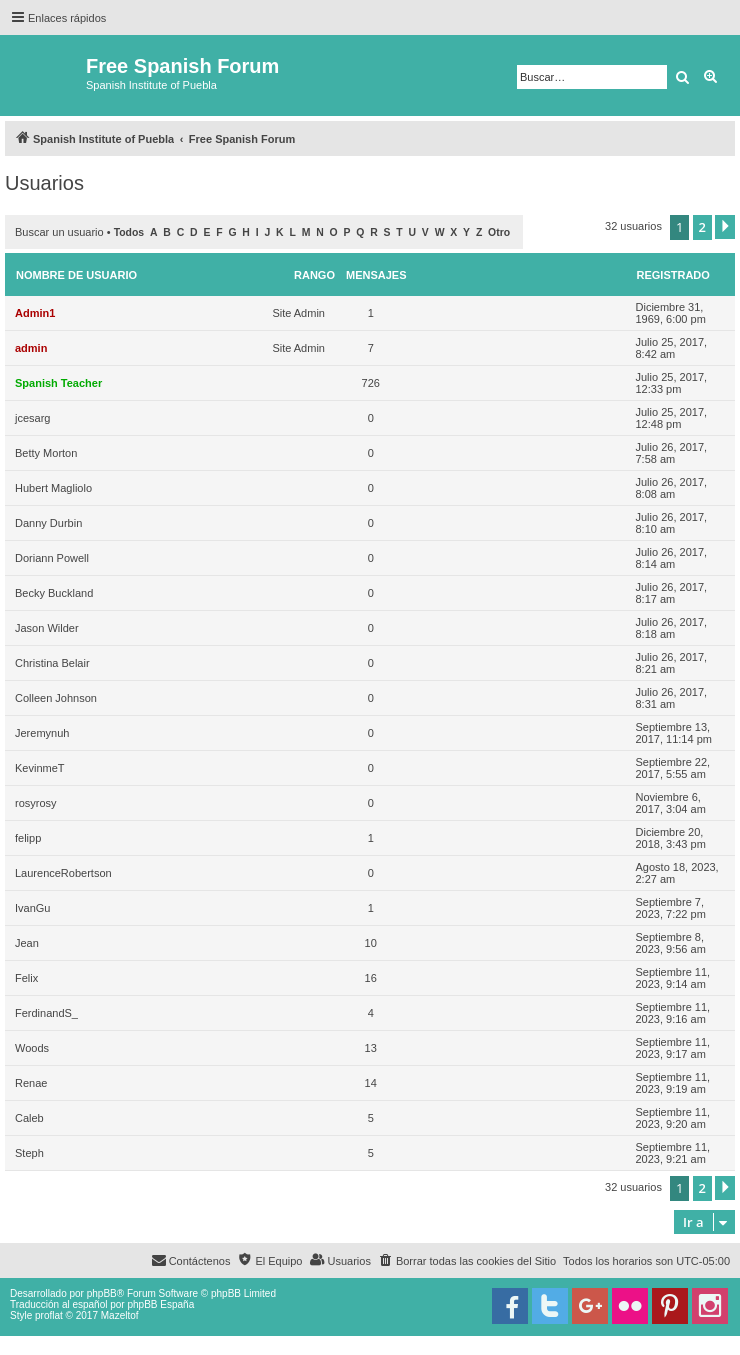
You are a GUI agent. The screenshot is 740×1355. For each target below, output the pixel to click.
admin (31, 348)
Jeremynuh (42, 733)
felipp (28, 838)
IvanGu (32, 908)
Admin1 (35, 313)
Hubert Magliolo (53, 488)
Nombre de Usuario (76, 275)
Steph (29, 1153)
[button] (725, 227)
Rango (314, 275)
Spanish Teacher (58, 383)
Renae (31, 1083)
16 (371, 978)
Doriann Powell (52, 558)
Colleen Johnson (56, 698)
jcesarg (32, 418)
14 (371, 1083)
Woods (32, 1048)
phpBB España (160, 1304)
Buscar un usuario (59, 232)
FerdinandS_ (46, 1013)
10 (371, 943)
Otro (499, 232)
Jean (27, 943)
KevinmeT (40, 768)
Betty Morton (46, 453)
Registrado (673, 275)
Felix (26, 978)
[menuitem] (467, 1261)
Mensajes (376, 275)
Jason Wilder (47, 628)
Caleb (29, 1118)
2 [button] (702, 227)
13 (371, 1048)
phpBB (102, 1293)
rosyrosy (36, 803)
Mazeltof (120, 1315)
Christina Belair (52, 663)
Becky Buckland (54, 593)
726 (371, 383)
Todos (129, 232)
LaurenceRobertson (63, 873)
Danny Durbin (48, 523)
